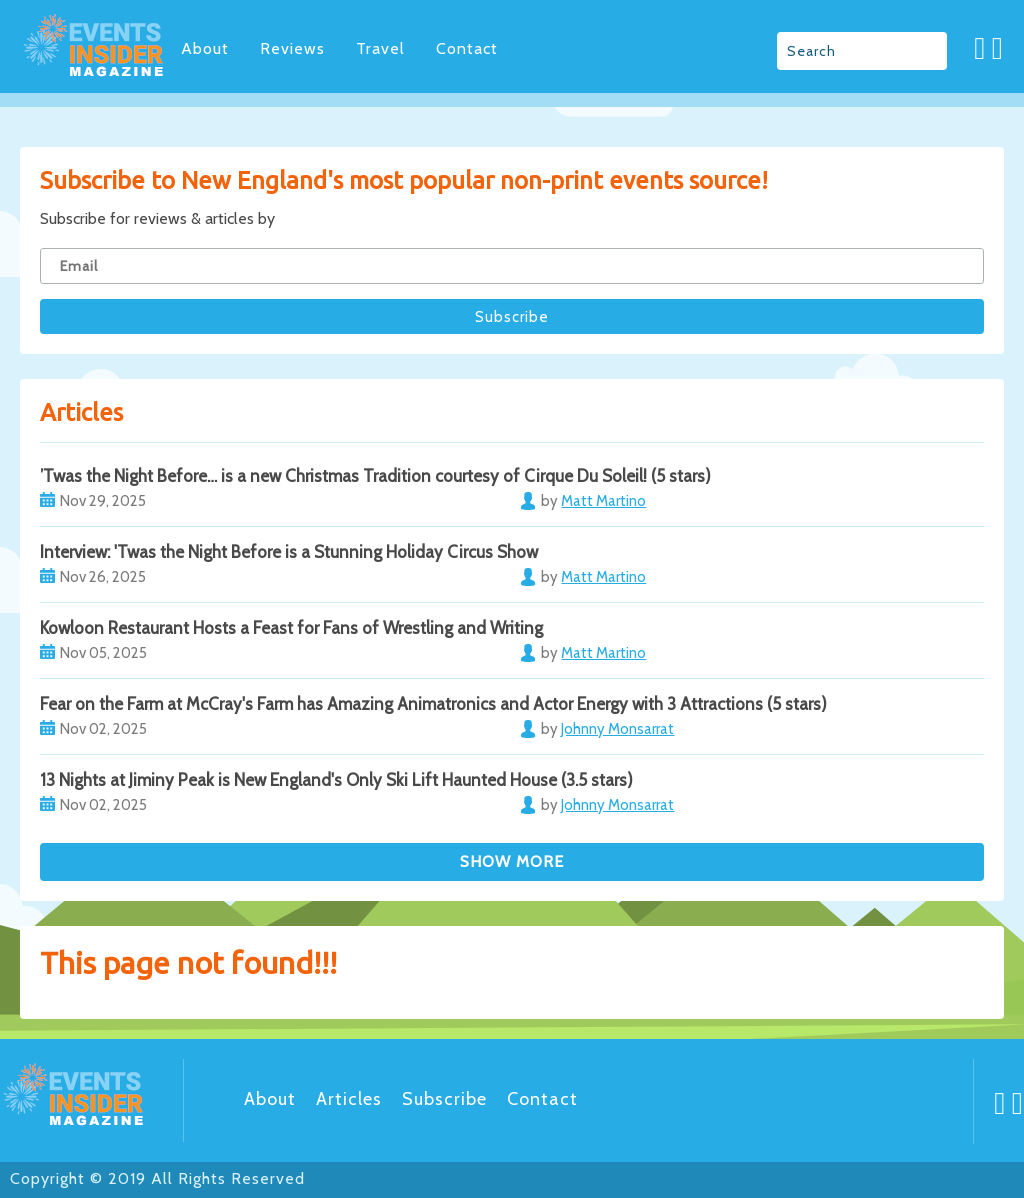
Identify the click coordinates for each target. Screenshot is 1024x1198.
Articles (349, 1099)
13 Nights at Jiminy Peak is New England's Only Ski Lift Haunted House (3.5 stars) (336, 780)
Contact (467, 48)
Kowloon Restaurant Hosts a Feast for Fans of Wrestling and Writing (291, 628)
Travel (380, 48)
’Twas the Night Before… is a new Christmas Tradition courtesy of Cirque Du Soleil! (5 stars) (375, 476)
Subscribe (444, 1099)
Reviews (292, 48)
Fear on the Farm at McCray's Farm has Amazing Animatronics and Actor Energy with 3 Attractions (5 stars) (433, 704)
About (205, 48)
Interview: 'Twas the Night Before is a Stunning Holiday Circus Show (289, 552)
